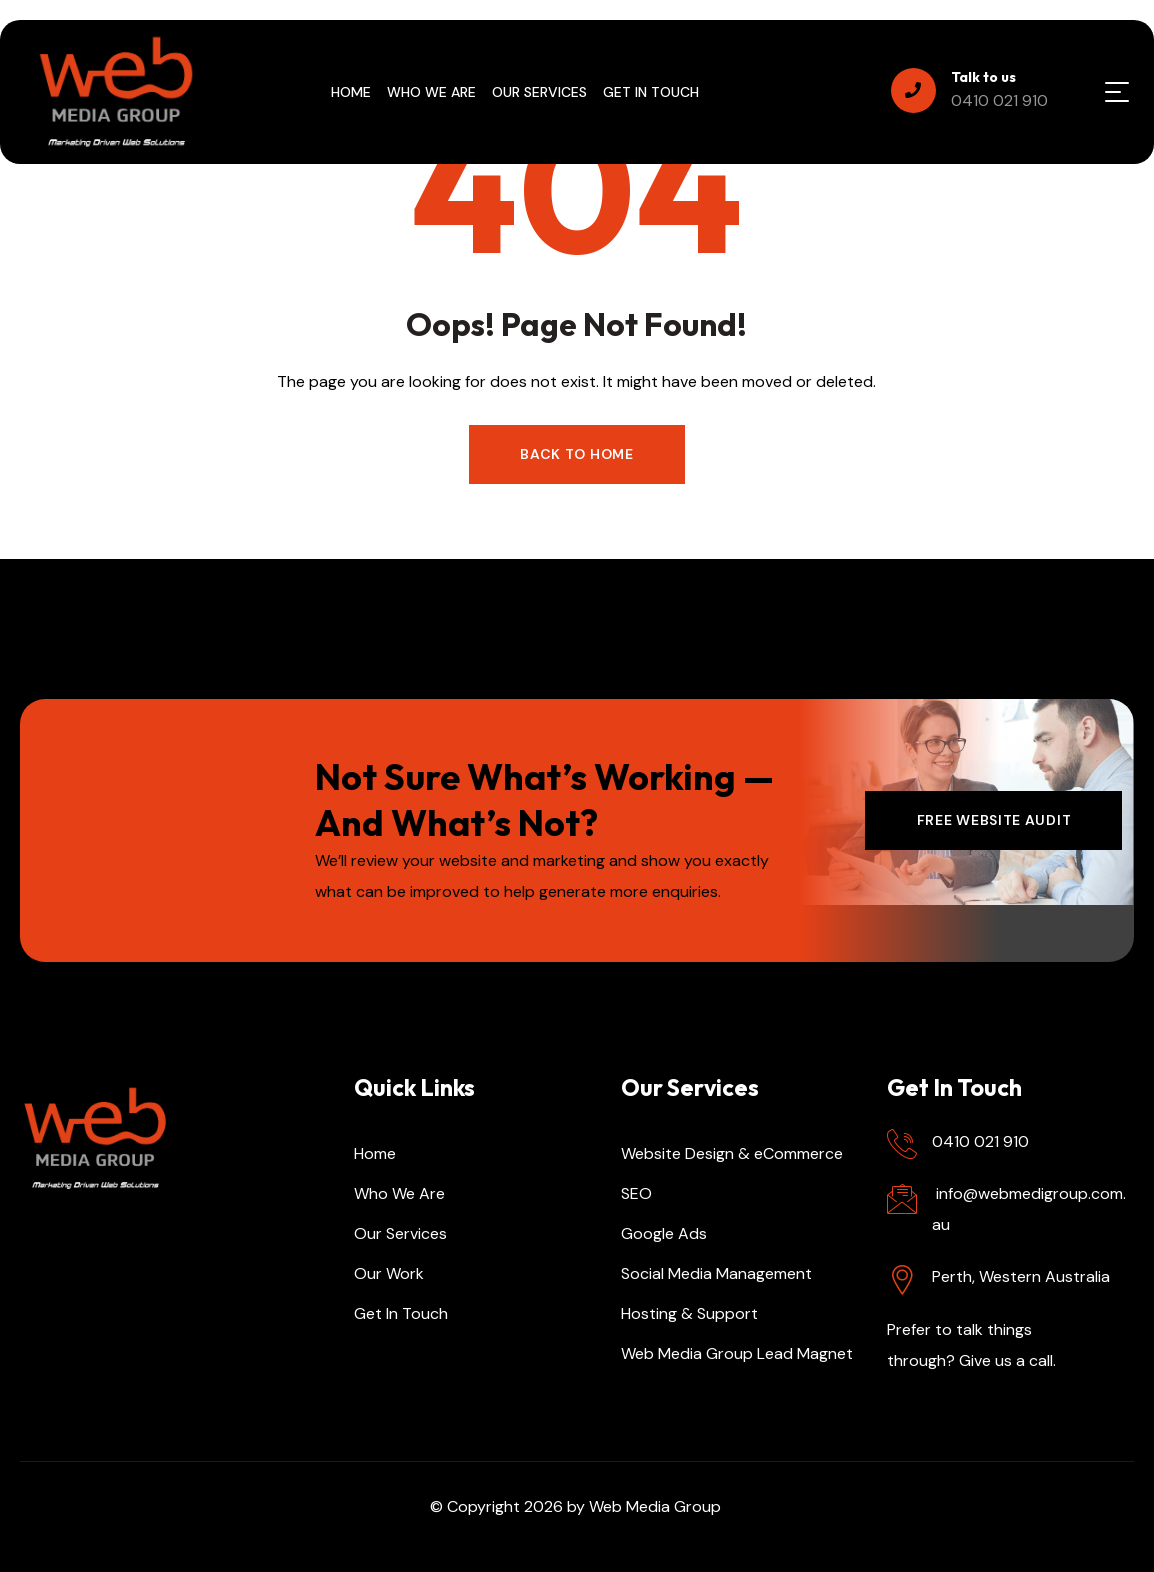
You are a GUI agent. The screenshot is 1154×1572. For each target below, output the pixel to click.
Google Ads (664, 1233)
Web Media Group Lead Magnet (737, 1353)
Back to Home (576, 454)
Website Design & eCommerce (732, 1153)
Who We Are (399, 1193)
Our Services (400, 1233)
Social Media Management (716, 1273)
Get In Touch (401, 1313)
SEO (636, 1193)
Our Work (389, 1273)
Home (375, 1153)
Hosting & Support (689, 1313)
